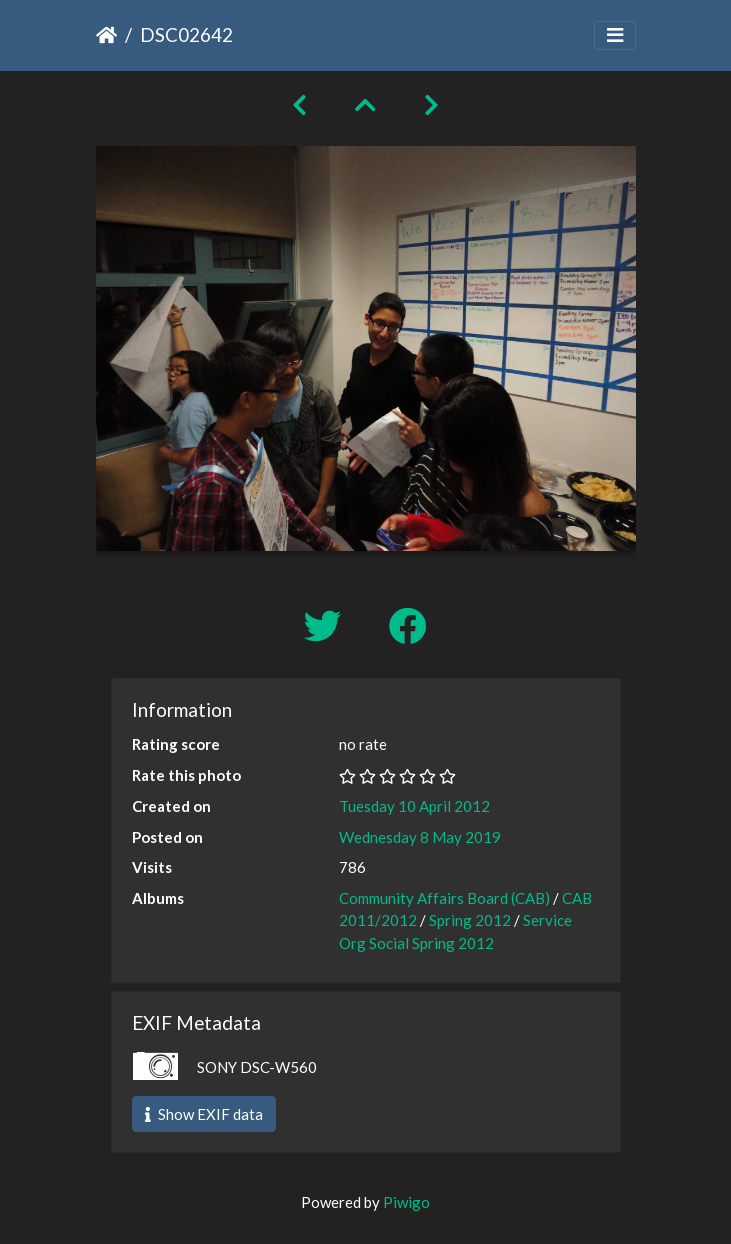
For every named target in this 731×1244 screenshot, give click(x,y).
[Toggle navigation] (615, 35)
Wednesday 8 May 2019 (420, 837)
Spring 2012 (470, 920)
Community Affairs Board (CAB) (444, 898)
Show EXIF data (204, 1114)
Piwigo (406, 1202)
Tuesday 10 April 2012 (414, 806)
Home (106, 35)
